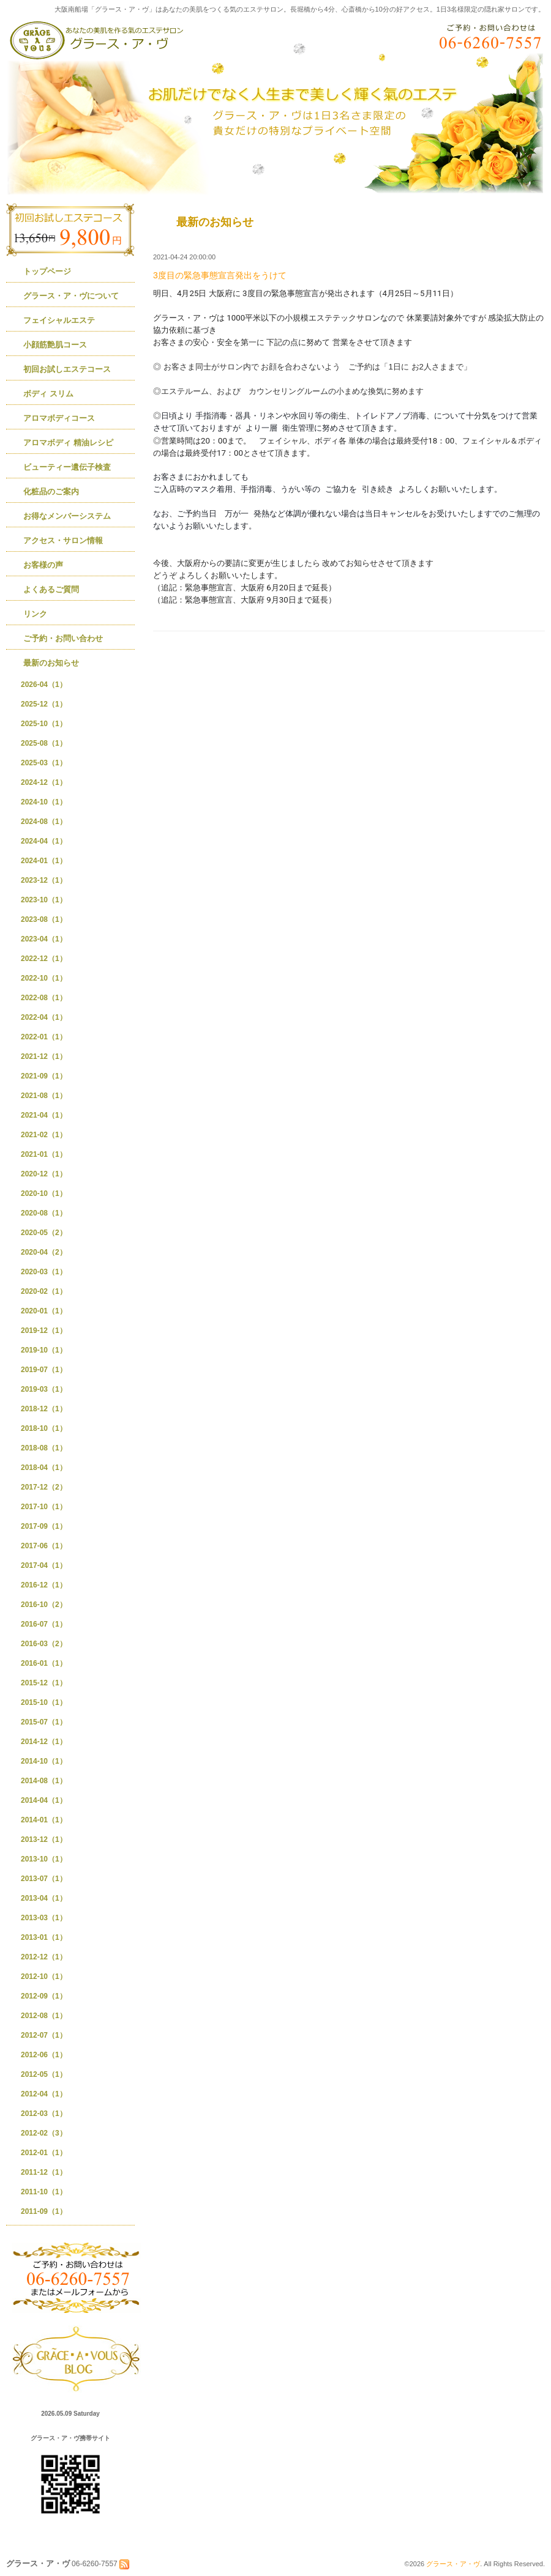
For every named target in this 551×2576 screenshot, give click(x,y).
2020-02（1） (44, 1291)
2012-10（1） (44, 1976)
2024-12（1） (44, 782)
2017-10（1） (44, 1506)
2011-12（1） (44, 2172)
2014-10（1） (44, 1761)
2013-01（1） (44, 1937)
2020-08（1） (44, 1213)
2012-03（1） (44, 2113)
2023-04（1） (44, 939)
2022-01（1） (44, 1037)
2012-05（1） (44, 2074)
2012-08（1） (44, 2015)
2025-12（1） (44, 704)
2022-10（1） (44, 978)
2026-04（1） (44, 684)
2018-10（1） (44, 1428)
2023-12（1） (44, 880)
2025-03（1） (44, 763)
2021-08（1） (44, 1095)
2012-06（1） (44, 2055)
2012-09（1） (44, 1996)
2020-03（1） (44, 1272)
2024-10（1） (44, 802)
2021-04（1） (44, 1115)
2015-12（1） (44, 1683)
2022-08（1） (44, 997)
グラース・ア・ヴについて (71, 295)
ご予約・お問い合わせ (63, 638)
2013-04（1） (44, 1898)
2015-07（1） (44, 1722)
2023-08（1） (44, 919)
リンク (35, 613)
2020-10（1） (44, 1193)
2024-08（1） (44, 821)
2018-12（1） (44, 1409)
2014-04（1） (44, 1800)
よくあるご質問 (51, 589)
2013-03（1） (44, 1917)
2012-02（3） (44, 2133)
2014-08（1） (44, 1780)
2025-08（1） (44, 743)
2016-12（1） (44, 1585)
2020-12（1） (44, 1174)
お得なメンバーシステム (67, 516)
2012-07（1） (44, 2035)
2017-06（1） (44, 1546)
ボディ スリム (48, 393)
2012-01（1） (44, 2152)
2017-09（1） (44, 1526)
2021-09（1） (44, 1076)
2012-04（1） (44, 2094)
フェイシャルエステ (59, 320)
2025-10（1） (44, 723)
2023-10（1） (44, 900)
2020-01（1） (44, 1311)
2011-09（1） (44, 2211)
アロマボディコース (59, 418)
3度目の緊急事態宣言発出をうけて (220, 275)
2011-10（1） (44, 2192)
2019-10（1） (44, 1350)
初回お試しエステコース (67, 369)
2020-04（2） (44, 1252)
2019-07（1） (44, 1369)
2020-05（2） (44, 1232)
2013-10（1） (44, 1859)
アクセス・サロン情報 (63, 540)
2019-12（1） (44, 1330)
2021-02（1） (44, 1134)
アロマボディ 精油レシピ (68, 442)
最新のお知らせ (51, 662)
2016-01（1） (44, 1663)
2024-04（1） (44, 841)
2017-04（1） (44, 1565)
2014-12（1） (44, 1741)
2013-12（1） (44, 1839)
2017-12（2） (44, 1487)
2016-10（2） (44, 1604)
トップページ (47, 271)
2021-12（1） (44, 1056)
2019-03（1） (44, 1389)
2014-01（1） (44, 1820)
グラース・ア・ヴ (453, 2563)
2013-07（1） (44, 1878)
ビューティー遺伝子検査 (67, 467)
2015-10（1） (44, 1702)
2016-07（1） (44, 1624)
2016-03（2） (44, 1643)
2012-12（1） (44, 1957)
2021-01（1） (44, 1154)
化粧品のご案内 (51, 491)
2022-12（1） (44, 958)
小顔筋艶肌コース (55, 344)
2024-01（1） (44, 860)
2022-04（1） (44, 1017)
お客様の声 (43, 565)
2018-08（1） (44, 1448)
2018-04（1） (44, 1467)
